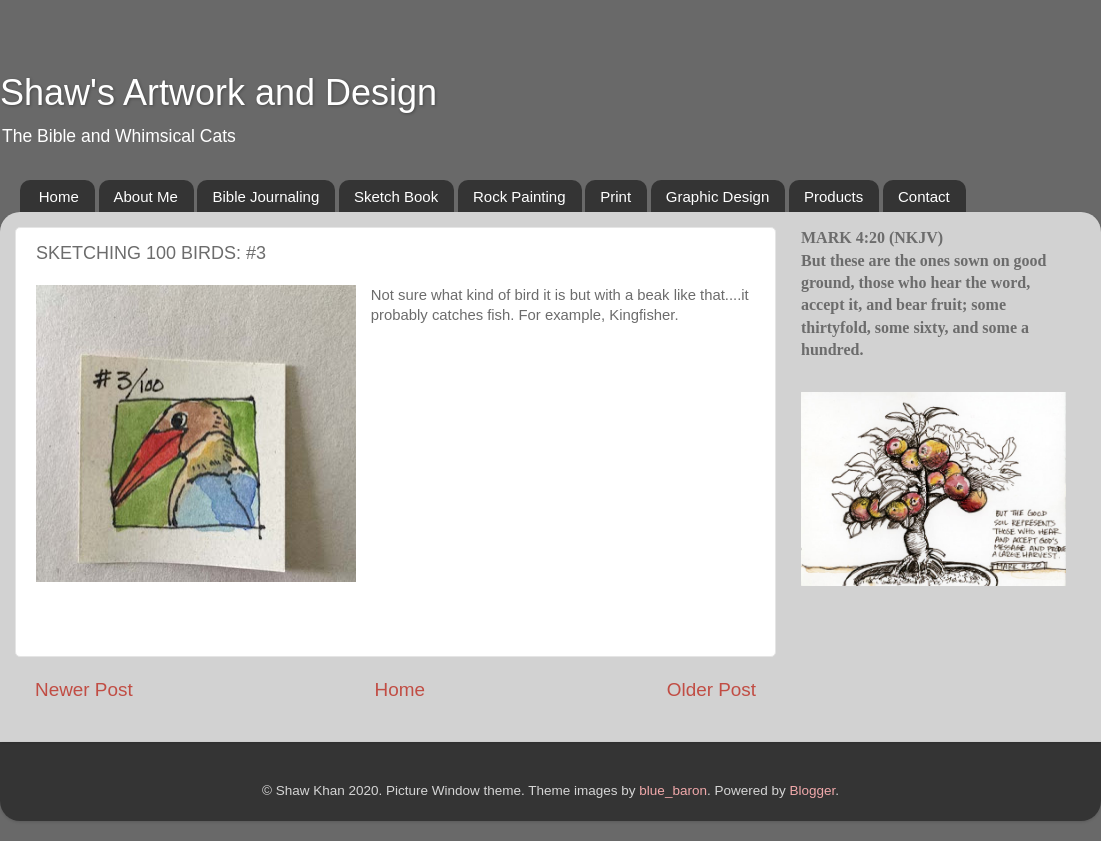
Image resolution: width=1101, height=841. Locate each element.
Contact (924, 196)
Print (615, 196)
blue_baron (673, 790)
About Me (146, 196)
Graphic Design (717, 196)
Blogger (812, 790)
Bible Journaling (265, 196)
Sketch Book (396, 196)
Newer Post (84, 689)
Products (833, 196)
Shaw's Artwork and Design (218, 92)
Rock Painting (519, 196)
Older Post (711, 689)
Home (59, 196)
